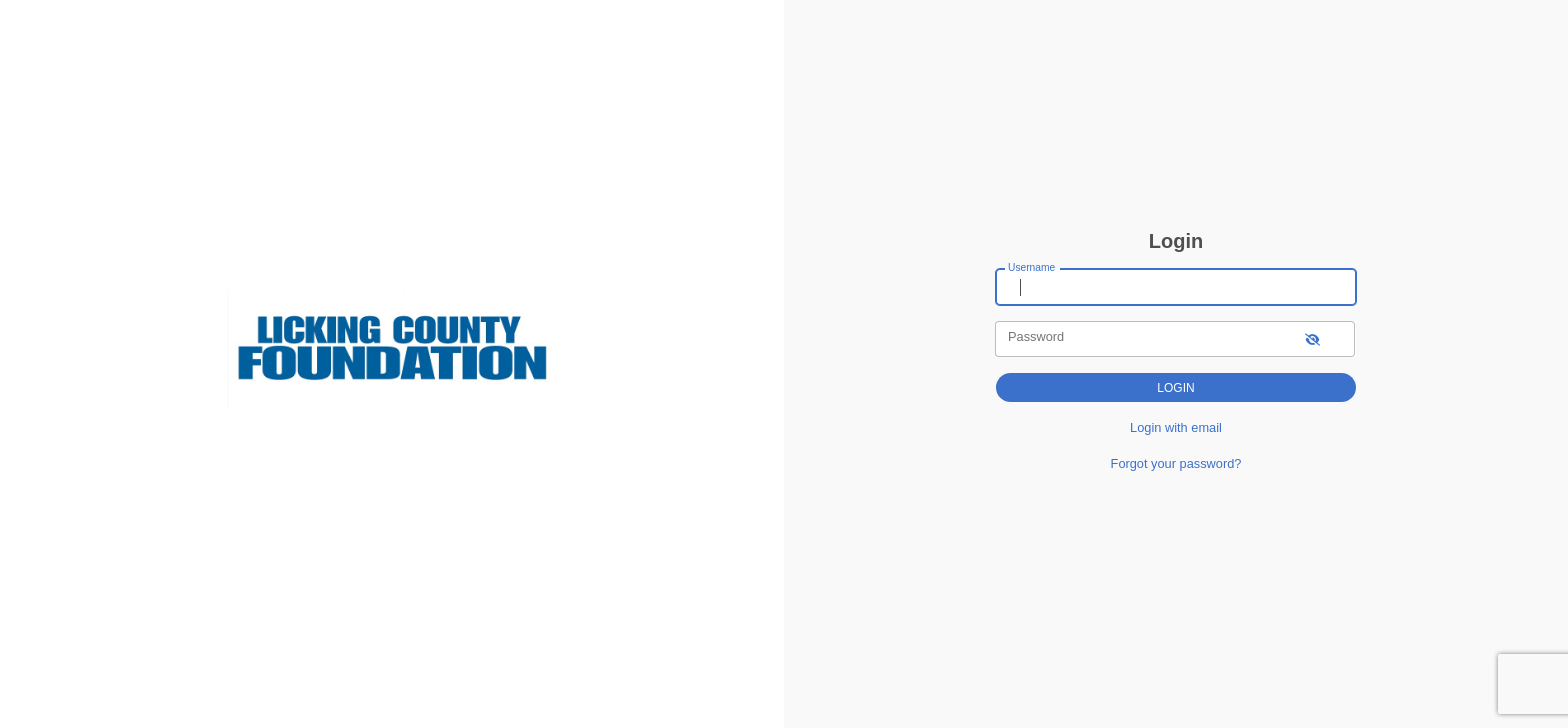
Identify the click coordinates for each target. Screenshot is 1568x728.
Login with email (1176, 427)
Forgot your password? (1176, 463)
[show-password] (1312, 338)
